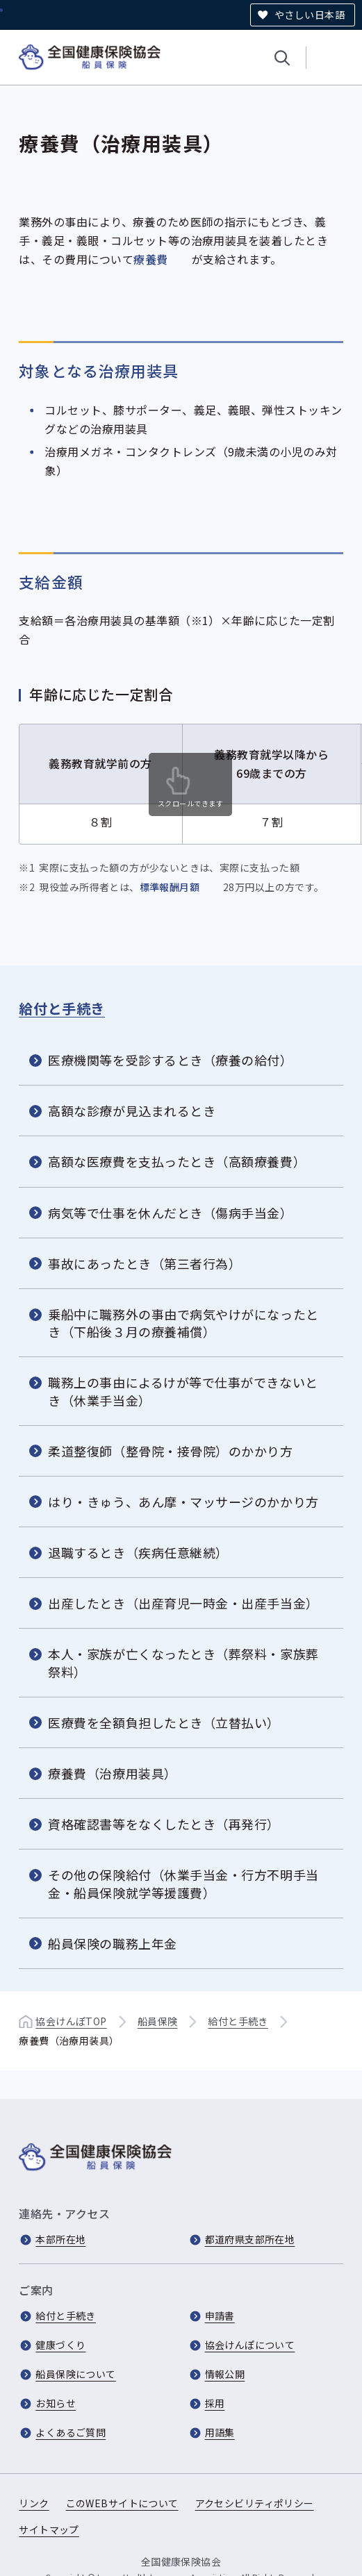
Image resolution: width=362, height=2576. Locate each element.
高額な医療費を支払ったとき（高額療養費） (177, 1161)
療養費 (150, 259)
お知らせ (55, 2403)
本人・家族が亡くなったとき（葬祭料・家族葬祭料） (183, 1662)
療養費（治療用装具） (112, 1773)
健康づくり (60, 2345)
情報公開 (225, 2374)
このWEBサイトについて (122, 2503)
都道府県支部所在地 (250, 2239)
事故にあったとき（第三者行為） (144, 1263)
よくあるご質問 (70, 2432)
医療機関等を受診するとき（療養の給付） (170, 1060)
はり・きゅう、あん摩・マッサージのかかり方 (183, 1502)
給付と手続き (62, 1007)
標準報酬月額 (170, 887)
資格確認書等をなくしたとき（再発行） (164, 1824)
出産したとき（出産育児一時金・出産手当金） (183, 1603)
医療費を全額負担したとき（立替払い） (164, 1722)
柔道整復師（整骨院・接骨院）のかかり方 (170, 1451)
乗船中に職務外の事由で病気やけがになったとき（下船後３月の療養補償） (183, 1322)
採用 (215, 2403)
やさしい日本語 (309, 15)
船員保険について (75, 2374)
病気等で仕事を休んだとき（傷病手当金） (170, 1212)
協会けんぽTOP (70, 2021)
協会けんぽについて (250, 2345)
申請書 (220, 2315)
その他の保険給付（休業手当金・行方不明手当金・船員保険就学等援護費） (183, 1883)
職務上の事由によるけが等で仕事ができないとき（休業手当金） (183, 1391)
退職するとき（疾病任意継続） (138, 1552)
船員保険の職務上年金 (112, 1943)
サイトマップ (49, 2529)
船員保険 (158, 2021)
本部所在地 (60, 2239)
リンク (34, 2503)
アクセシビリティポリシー (254, 2503)
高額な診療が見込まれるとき (131, 1111)
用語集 (220, 2432)
